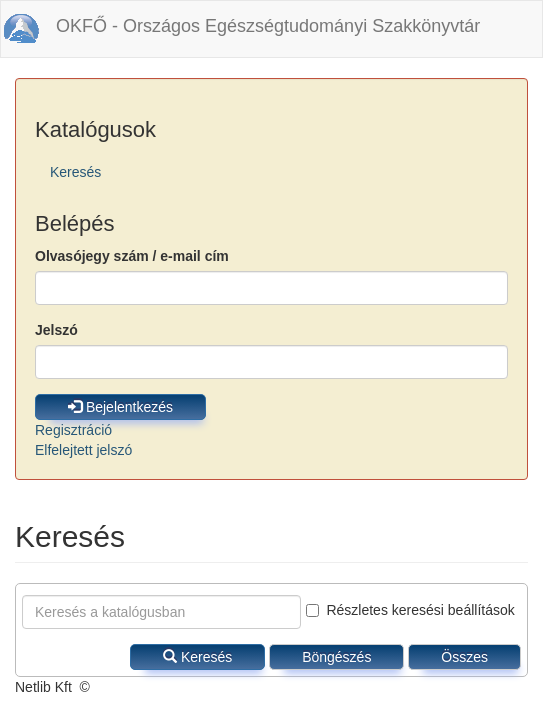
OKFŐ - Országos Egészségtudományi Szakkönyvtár (268, 26)
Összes (464, 657)
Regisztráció (73, 430)
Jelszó (56, 330)
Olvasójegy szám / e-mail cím (132, 256)
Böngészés (336, 657)
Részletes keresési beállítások (410, 610)
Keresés (75, 172)
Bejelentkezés (120, 407)
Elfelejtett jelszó (83, 450)
